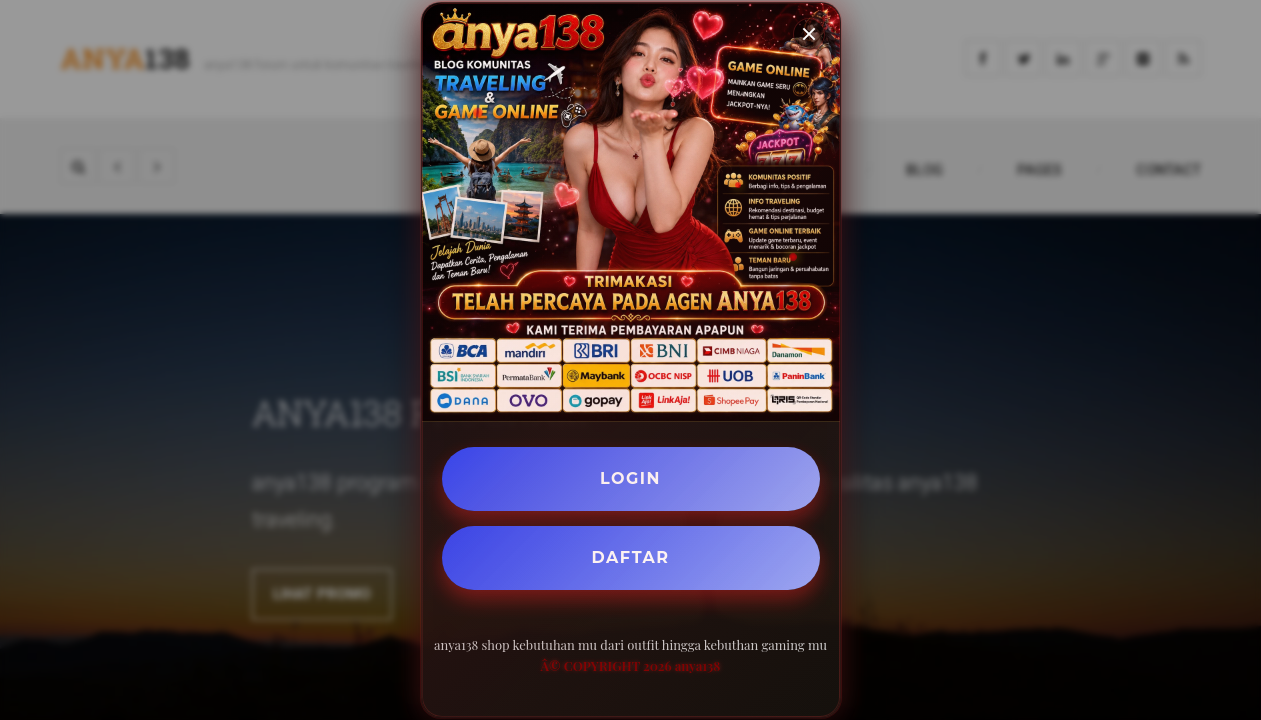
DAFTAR (631, 557)
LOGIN (630, 478)
